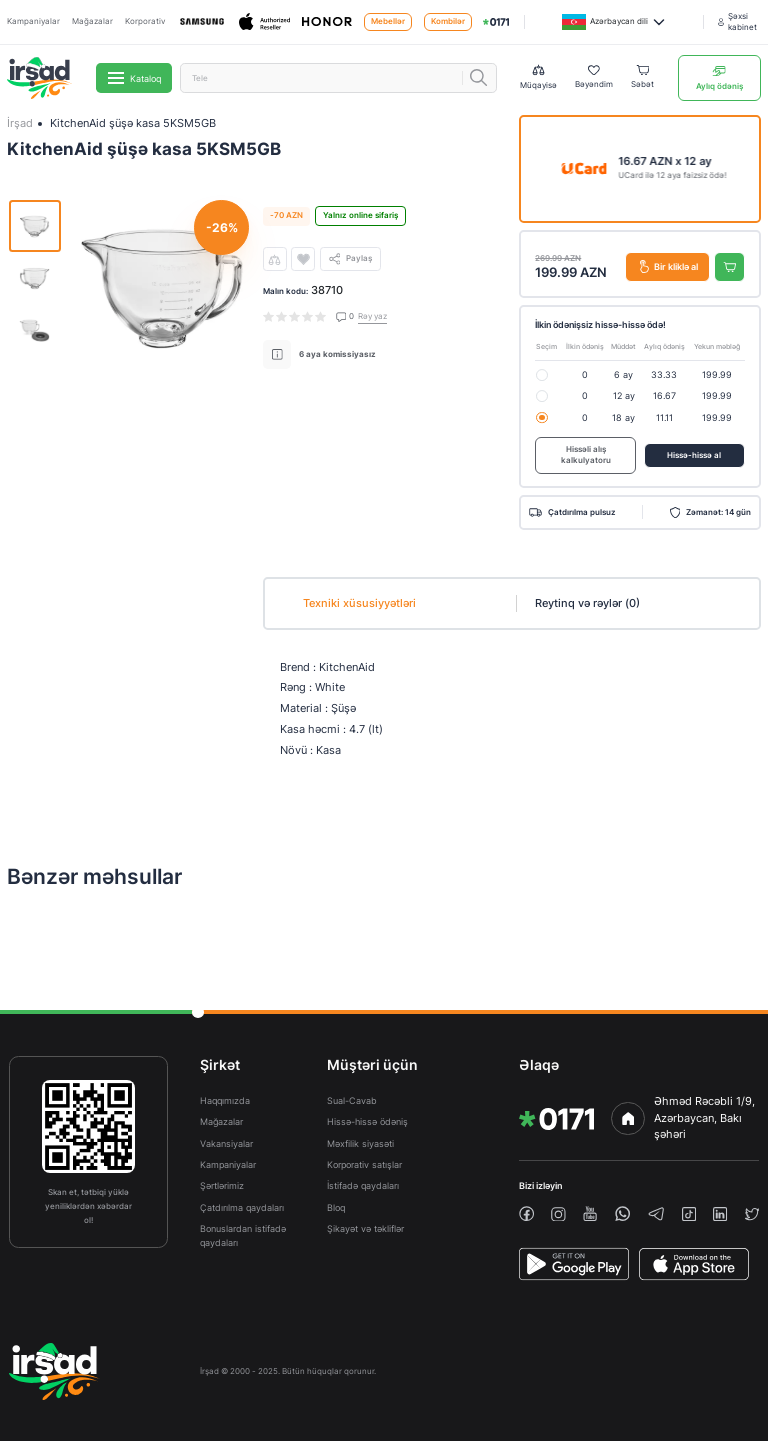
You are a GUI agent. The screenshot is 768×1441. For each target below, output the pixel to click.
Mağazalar (92, 21)
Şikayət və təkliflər (365, 1228)
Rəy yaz (372, 316)
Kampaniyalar (33, 21)
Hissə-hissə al (694, 455)
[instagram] (558, 1214)
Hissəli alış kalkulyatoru (586, 455)
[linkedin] (720, 1214)
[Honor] (327, 22)
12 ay (624, 395)
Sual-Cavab (352, 1100)
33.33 (664, 374)
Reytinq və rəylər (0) (587, 603)
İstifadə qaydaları (363, 1185)
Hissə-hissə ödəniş (367, 1121)
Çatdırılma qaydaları (242, 1207)
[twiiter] (752, 1214)
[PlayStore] (574, 1264)
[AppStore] (694, 1264)
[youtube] (590, 1213)
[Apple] (264, 22)
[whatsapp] (622, 1213)
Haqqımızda (225, 1100)
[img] (496, 22)
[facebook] (526, 1213)
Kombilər (448, 21)
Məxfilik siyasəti (360, 1143)
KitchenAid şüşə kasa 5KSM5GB (133, 123)
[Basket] (642, 78)
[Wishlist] (594, 78)
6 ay (623, 374)
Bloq (336, 1207)
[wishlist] (303, 259)
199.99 (717, 374)
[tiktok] (689, 1214)
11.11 (664, 417)
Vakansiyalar (226, 1143)
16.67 (664, 395)
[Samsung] (202, 22)
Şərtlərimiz (222, 1185)
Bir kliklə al (669, 266)
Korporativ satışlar (364, 1164)
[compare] (275, 259)
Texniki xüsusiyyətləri (359, 603)
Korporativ (145, 21)
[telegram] (656, 1214)
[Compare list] (538, 77)
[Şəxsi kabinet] (739, 22)
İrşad (20, 123)
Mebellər (388, 21)
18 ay (623, 417)
